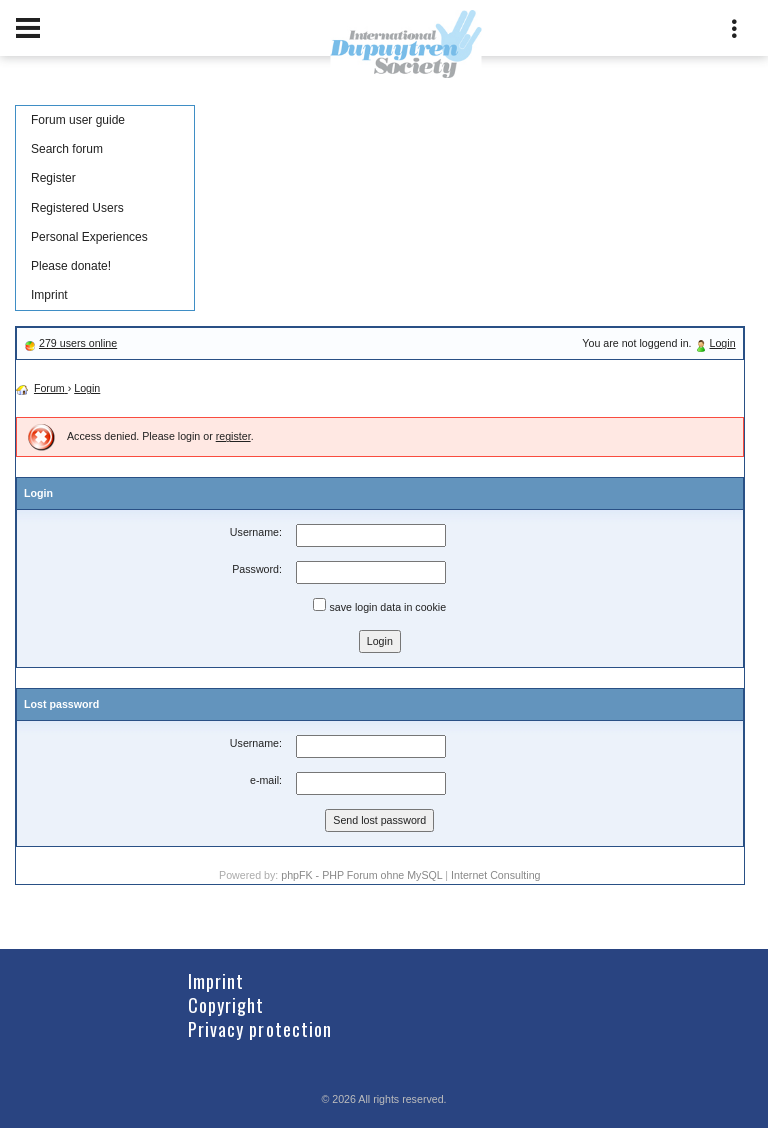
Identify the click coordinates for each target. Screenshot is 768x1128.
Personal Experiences (89, 237)
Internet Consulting (495, 875)
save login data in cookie (379, 605)
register (233, 436)
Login (723, 343)
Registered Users (77, 208)
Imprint (49, 295)
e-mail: (266, 780)
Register (53, 178)
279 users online (78, 343)
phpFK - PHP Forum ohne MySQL (363, 875)
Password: (257, 569)
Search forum (67, 149)
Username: (256, 532)
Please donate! (71, 266)
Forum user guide (78, 120)
